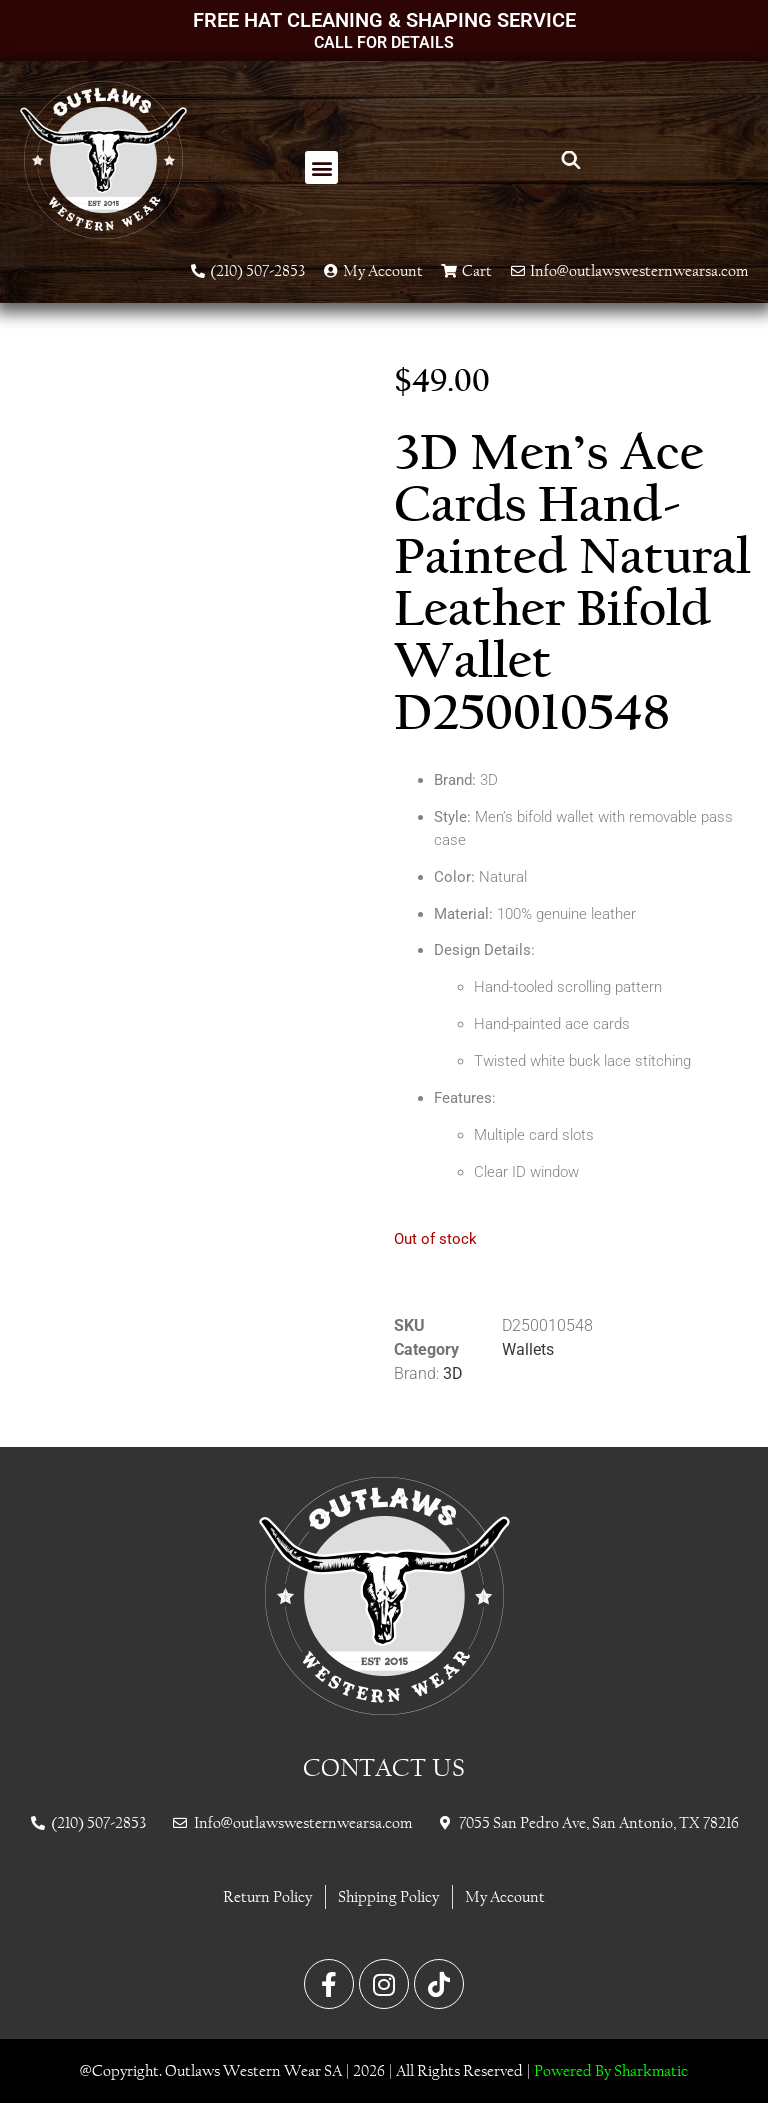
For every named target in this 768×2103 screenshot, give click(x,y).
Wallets (528, 1349)
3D (453, 1373)
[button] (321, 167)
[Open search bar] (571, 160)
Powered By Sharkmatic (611, 2070)
